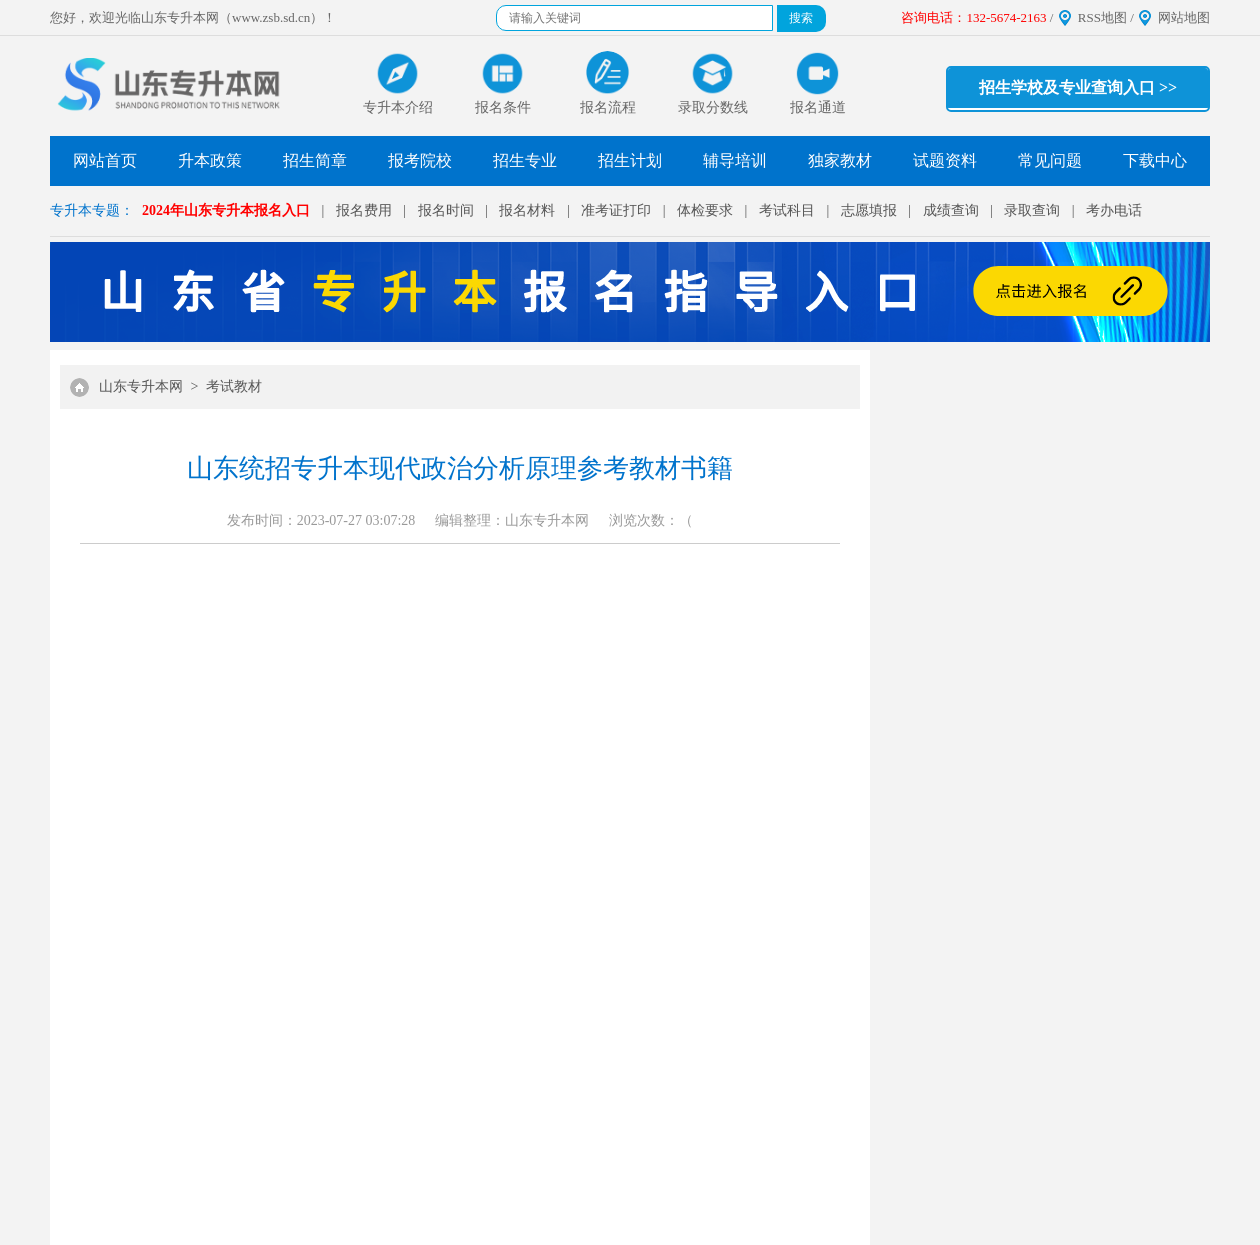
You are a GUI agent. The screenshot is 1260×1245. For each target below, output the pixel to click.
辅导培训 (735, 160)
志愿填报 (869, 210)
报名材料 (527, 210)
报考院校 (420, 160)
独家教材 (840, 160)
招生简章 (315, 160)
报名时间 (446, 210)
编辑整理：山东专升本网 (512, 520)
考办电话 (1114, 210)
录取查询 (1032, 210)
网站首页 (105, 160)
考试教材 (234, 386)
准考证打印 (616, 210)
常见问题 (1050, 160)
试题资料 (945, 160)
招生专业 (525, 160)
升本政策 (210, 160)
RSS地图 (1102, 17)
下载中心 (1155, 160)
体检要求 (705, 210)
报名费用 (364, 210)
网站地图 (1184, 17)
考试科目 (787, 210)
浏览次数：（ (651, 520)
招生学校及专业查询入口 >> (1078, 87)
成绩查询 (951, 210)
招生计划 (630, 160)
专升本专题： (92, 210)
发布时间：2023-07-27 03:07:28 (321, 520)
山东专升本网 (141, 386)
